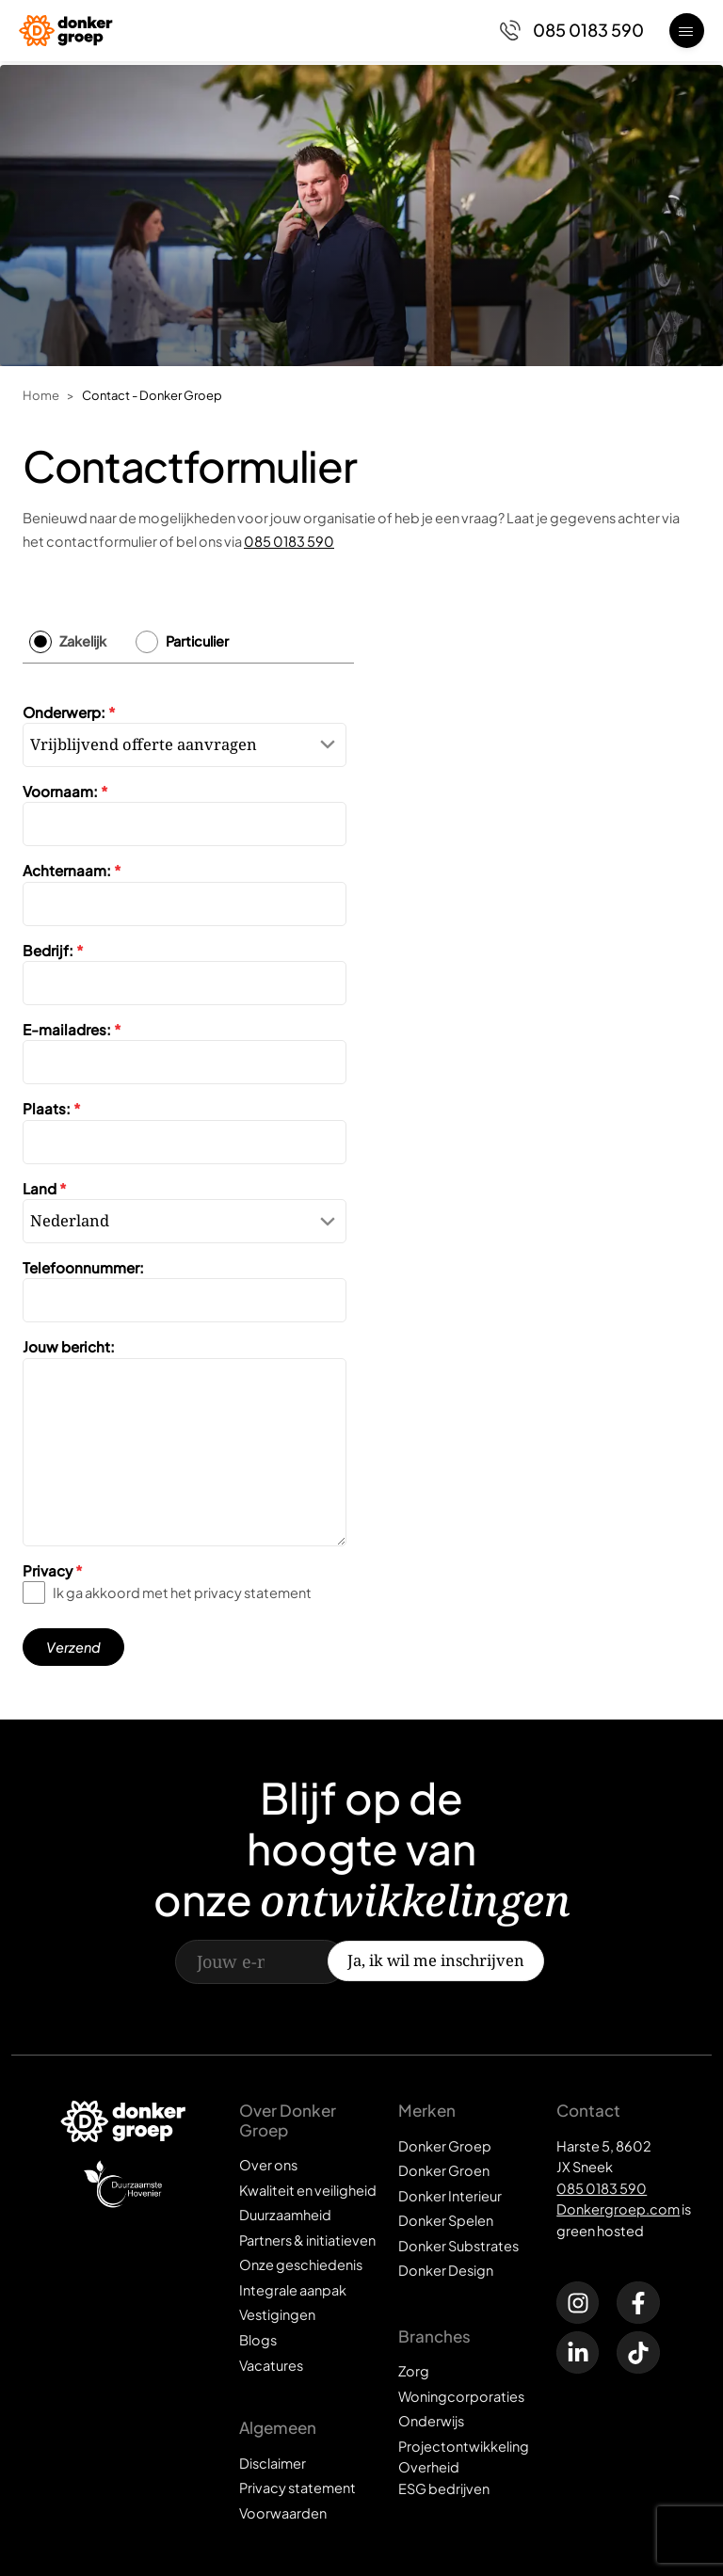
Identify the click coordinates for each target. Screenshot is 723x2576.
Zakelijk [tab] (82, 641)
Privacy (53, 1570)
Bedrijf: (53, 950)
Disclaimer (272, 2463)
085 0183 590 (289, 541)
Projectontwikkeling (463, 2446)
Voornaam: (65, 791)
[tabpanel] (188, 1177)
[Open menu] (686, 30)
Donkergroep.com (618, 2208)
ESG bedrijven (444, 2488)
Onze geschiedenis (300, 2264)
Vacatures (271, 2365)
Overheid (428, 2466)
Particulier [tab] (197, 641)
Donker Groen (444, 2170)
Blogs (258, 2339)
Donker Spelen (445, 2220)
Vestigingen (277, 2314)
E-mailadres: (72, 1029)
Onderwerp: (69, 712)
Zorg (413, 2370)
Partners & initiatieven (307, 2240)
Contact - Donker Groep (152, 395)
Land (45, 1188)
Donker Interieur (450, 2195)
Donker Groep (444, 2145)
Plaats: (52, 1109)
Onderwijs (431, 2420)
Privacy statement (297, 2487)
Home (41, 395)
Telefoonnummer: (83, 1267)
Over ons (268, 2164)
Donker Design (445, 2270)
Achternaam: (72, 871)
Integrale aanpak (292, 2289)
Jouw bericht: (69, 1347)
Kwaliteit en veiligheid (308, 2190)
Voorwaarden (283, 2512)
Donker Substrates (458, 2245)
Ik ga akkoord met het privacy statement (182, 1593)
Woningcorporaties (461, 2396)
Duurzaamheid (285, 2214)
